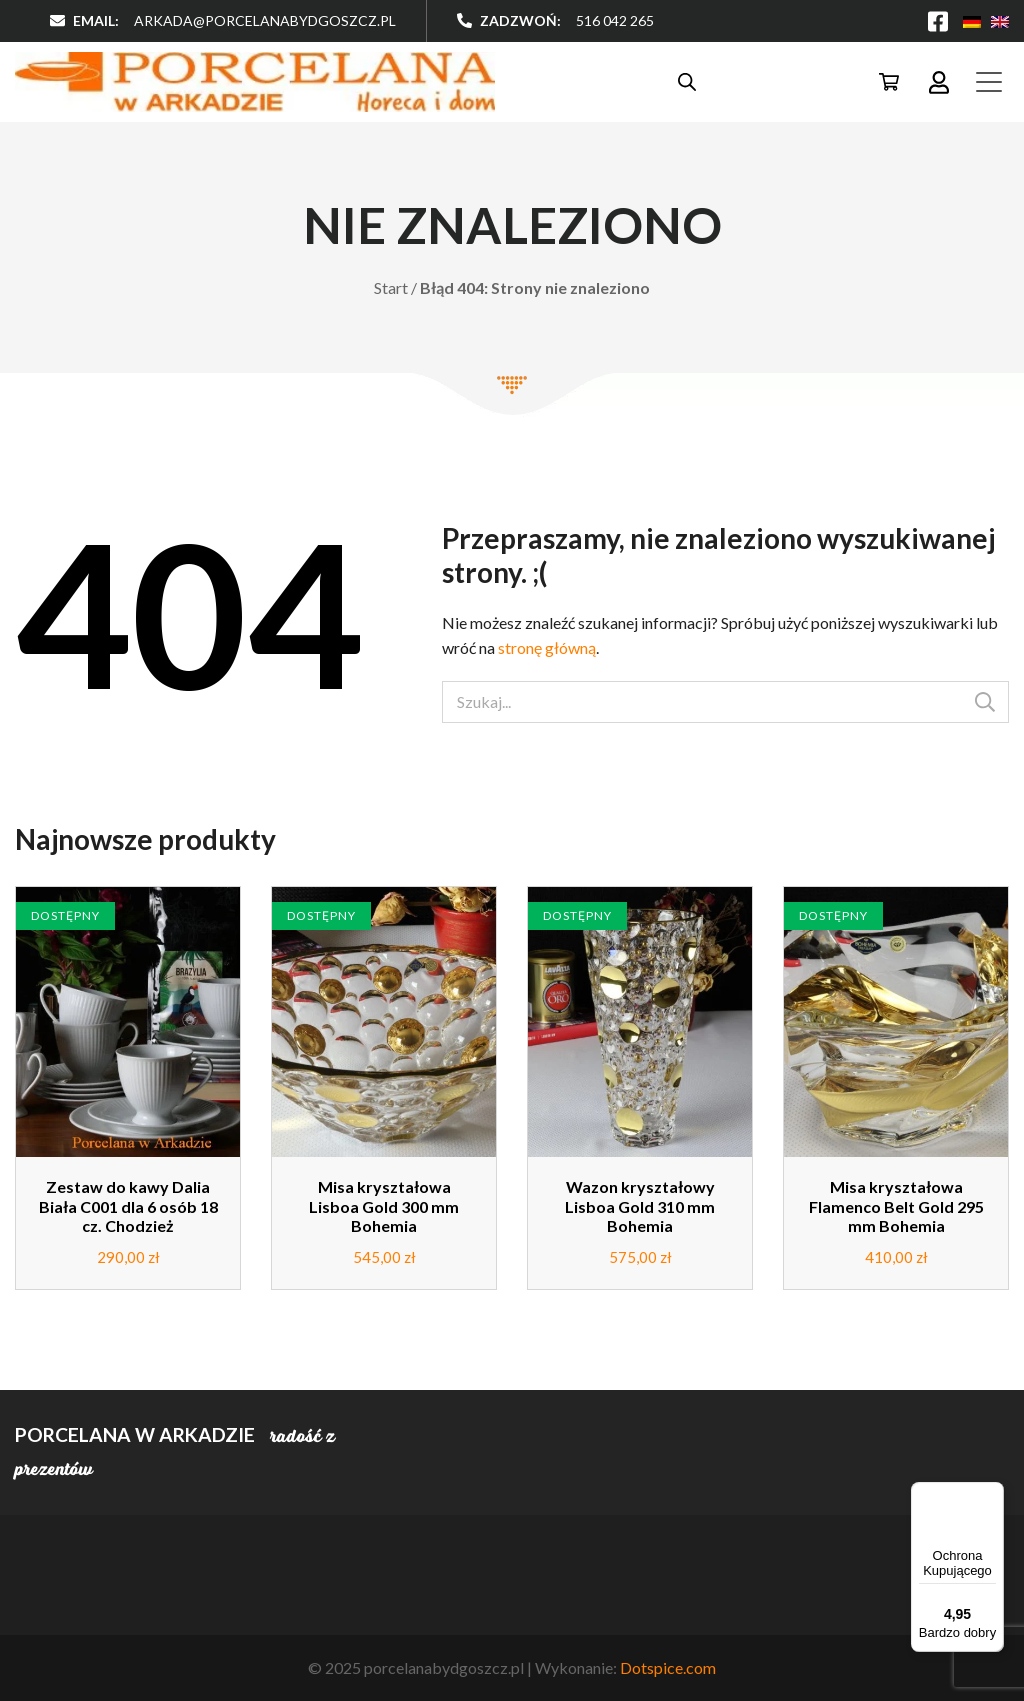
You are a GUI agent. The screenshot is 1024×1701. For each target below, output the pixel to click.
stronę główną (547, 647)
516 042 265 (615, 20)
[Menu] (992, 1494)
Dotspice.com (668, 1667)
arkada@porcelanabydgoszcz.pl (265, 20)
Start (391, 287)
